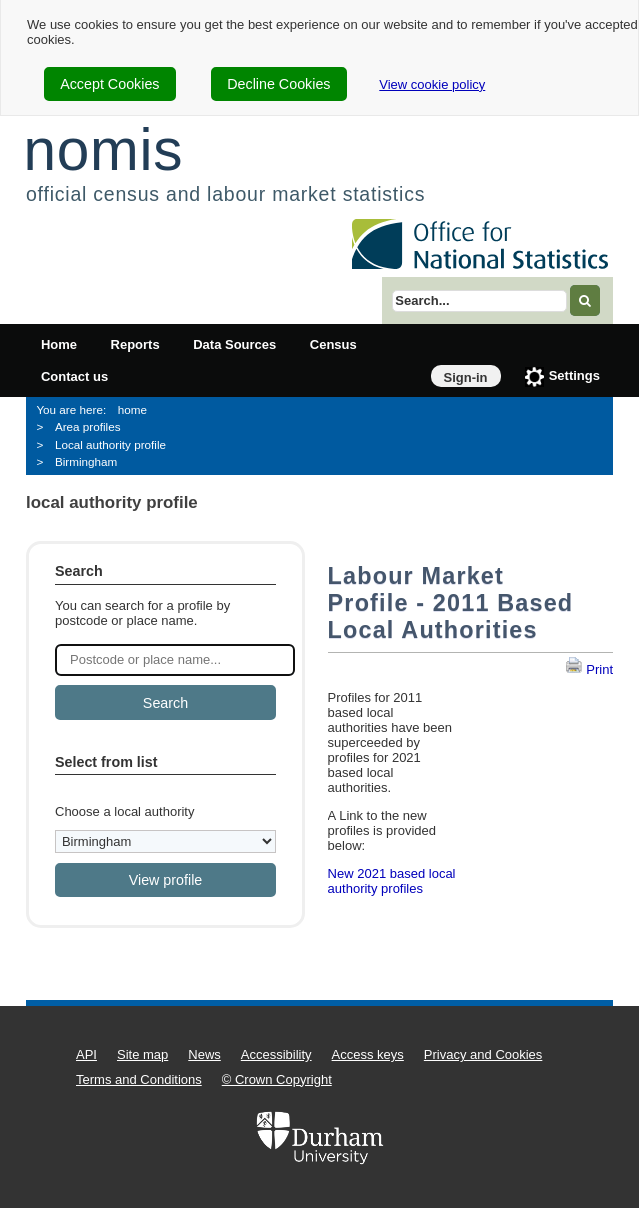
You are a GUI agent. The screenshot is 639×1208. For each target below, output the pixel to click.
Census (333, 344)
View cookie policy (432, 84)
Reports (135, 344)
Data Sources (234, 344)
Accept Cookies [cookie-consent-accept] (109, 84)
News (204, 1054)
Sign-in (466, 377)
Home (59, 344)
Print (589, 669)
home (132, 409)
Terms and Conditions (139, 1079)
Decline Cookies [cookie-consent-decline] (278, 84)
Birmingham (86, 461)
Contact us (74, 376)
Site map (142, 1054)
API (86, 1054)
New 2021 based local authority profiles (392, 881)
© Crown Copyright (277, 1079)
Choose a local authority (124, 811)
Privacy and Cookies (483, 1054)
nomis (103, 149)
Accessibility (276, 1054)
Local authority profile (110, 444)
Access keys (368, 1054)
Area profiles (88, 426)
